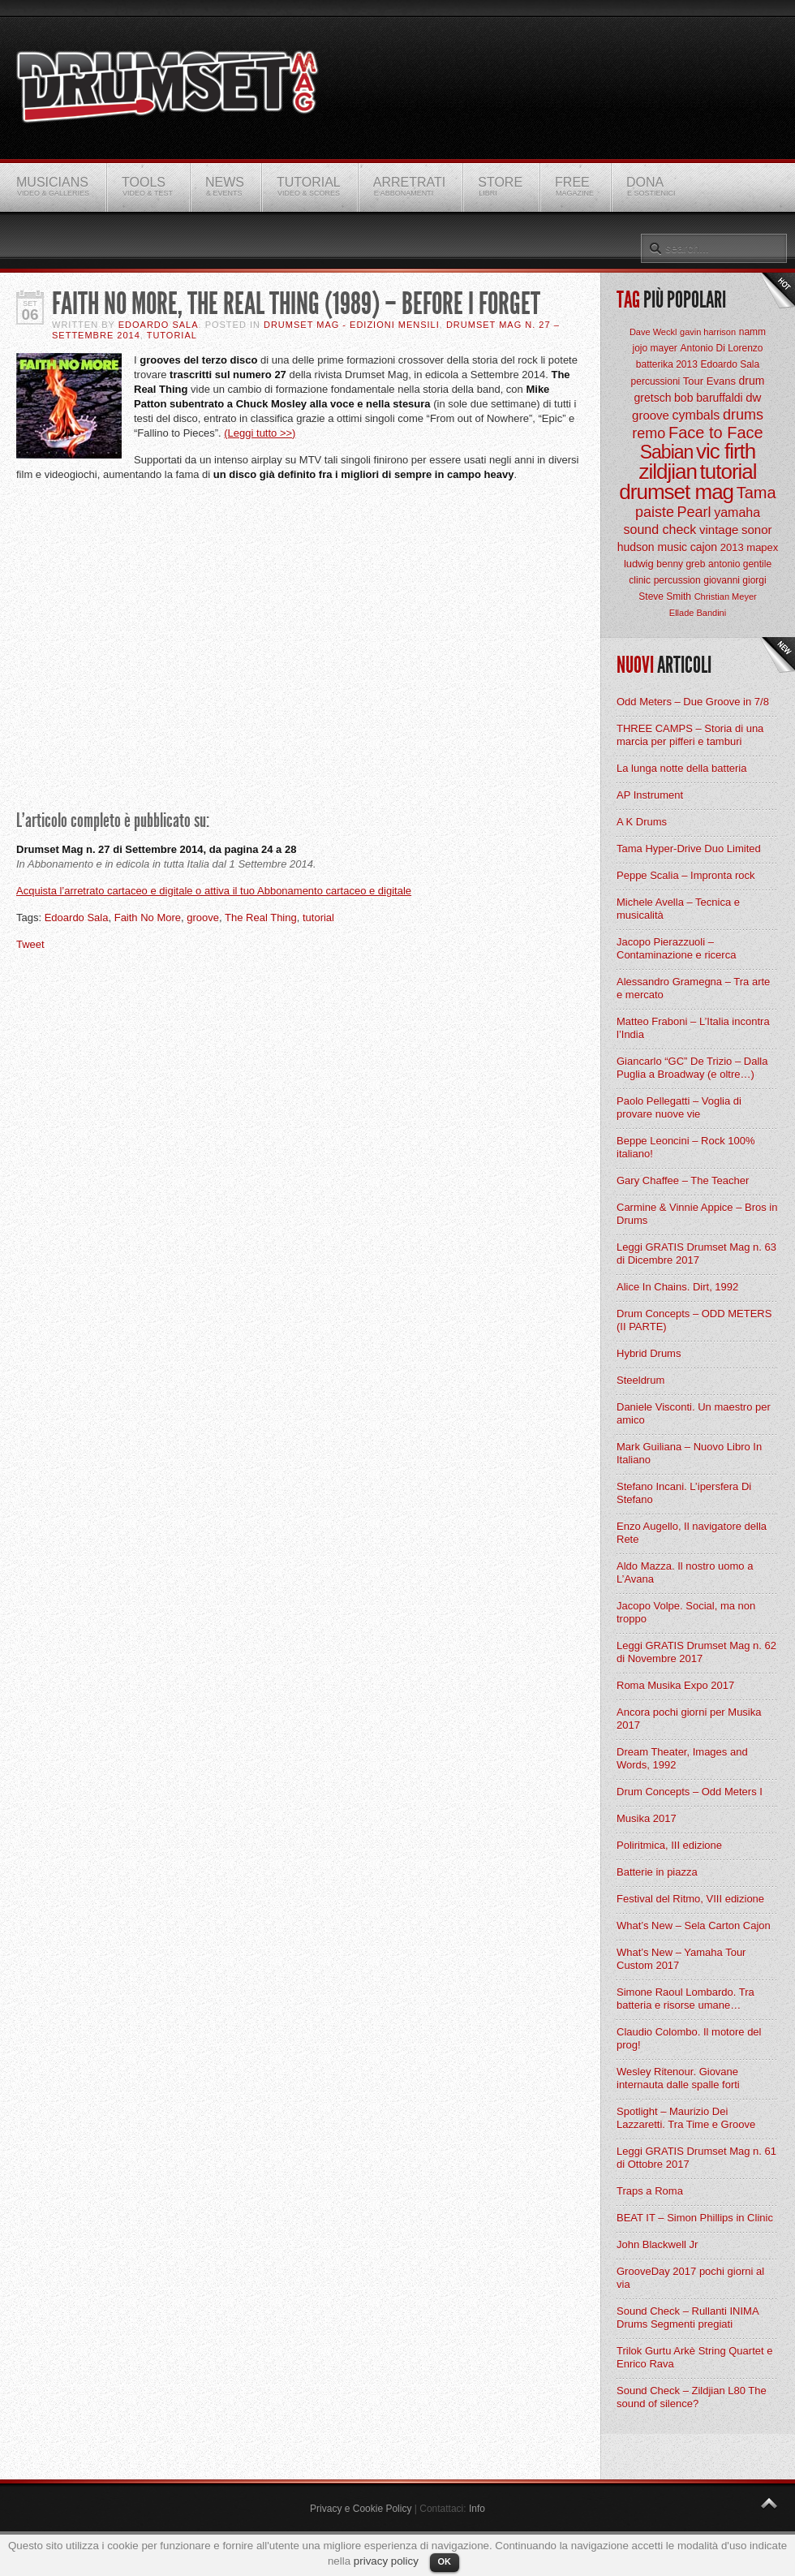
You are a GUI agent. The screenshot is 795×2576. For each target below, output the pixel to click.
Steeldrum (640, 1380)
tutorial (318, 917)
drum (752, 380)
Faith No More (147, 917)
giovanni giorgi (734, 580)
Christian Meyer (725, 596)
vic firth (725, 451)
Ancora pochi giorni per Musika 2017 (689, 1718)
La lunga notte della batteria (681, 768)
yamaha (737, 512)
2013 (732, 547)
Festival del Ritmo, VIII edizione (690, 1899)
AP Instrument (650, 795)
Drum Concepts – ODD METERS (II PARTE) (694, 1320)
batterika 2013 (667, 364)
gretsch (653, 397)
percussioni (656, 381)
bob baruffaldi (708, 397)
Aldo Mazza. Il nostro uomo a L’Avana (685, 1572)
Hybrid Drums (649, 1353)
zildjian (667, 471)
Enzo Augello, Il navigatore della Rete (692, 1532)
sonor (756, 529)
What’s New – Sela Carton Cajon (694, 1925)
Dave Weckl (653, 332)
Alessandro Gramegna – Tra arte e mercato (693, 988)
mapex (762, 547)
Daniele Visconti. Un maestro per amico (694, 1413)
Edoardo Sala (158, 325)
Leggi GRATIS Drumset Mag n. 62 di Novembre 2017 (696, 1652)
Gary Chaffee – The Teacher (683, 1180)
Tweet (30, 944)
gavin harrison (708, 332)
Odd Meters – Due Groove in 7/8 (693, 702)
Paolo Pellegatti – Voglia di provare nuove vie (679, 1107)
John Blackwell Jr (657, 2244)
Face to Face (715, 433)
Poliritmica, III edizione (669, 1845)
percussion (677, 580)
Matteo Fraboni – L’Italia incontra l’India (693, 1027)
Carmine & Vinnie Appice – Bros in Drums (697, 1213)
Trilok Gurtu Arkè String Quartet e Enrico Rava (694, 2357)
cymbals (696, 415)
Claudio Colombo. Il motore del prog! (689, 2038)
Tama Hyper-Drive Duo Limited (689, 848)
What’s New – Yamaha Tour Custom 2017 (681, 1958)
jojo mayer (654, 348)
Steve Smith (664, 596)
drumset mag (676, 492)
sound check (660, 529)
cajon (703, 547)
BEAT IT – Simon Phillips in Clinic (695, 2218)
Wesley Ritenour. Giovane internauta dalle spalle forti (678, 2078)
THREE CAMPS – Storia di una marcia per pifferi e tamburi (690, 734)
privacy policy (386, 2561)
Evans (721, 381)
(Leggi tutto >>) (259, 433)
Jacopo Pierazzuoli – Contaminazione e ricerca (676, 948)
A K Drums (642, 822)
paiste (654, 512)
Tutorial (172, 335)
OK (445, 2561)
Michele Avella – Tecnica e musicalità (678, 908)
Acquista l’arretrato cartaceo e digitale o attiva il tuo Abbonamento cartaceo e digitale (213, 891)
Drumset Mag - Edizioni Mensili (352, 325)
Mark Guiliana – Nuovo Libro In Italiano (689, 1453)
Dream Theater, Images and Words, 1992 (682, 1758)
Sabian (667, 452)
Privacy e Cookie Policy (360, 2508)
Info (477, 2508)
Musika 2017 (647, 1818)
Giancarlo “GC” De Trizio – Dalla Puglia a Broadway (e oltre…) (692, 1067)
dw (753, 397)
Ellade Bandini (697, 613)
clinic (640, 580)
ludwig (639, 564)
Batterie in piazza (657, 1872)
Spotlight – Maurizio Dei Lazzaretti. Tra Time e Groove (686, 2117)
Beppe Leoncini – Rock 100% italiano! (686, 1147)
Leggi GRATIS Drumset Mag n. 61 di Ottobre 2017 (696, 2157)
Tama (756, 493)
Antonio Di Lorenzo (721, 348)
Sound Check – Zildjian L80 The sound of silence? (692, 2397)
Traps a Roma (650, 2191)
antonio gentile (739, 564)
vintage (718, 529)
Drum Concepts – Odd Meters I (690, 1792)
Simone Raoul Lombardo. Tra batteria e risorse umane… (685, 1998)
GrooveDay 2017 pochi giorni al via (690, 2277)
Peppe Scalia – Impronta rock (686, 875)
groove (203, 917)
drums (743, 415)
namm (752, 332)
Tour (693, 381)
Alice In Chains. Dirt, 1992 (677, 1287)
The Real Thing (261, 917)
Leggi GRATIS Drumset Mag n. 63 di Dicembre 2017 (696, 1253)
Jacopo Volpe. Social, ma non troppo (686, 1612)
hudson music (652, 547)
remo (648, 433)
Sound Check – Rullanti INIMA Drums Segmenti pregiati (687, 2317)
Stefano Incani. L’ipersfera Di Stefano (684, 1493)
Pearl (694, 512)
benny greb (680, 564)
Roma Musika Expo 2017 (675, 1685)
